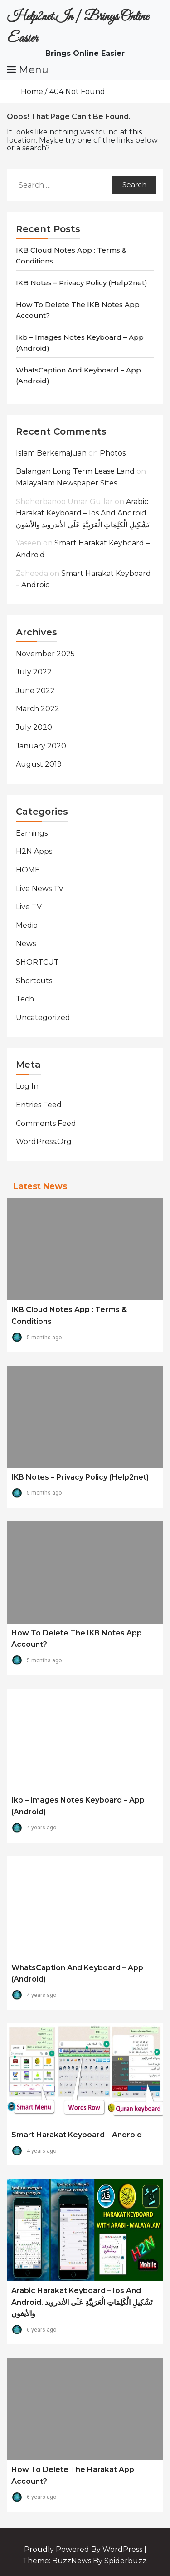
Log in (27, 1086)
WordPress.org (44, 1141)
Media (27, 925)
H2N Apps (34, 851)
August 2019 (39, 764)
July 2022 (34, 672)
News (26, 943)
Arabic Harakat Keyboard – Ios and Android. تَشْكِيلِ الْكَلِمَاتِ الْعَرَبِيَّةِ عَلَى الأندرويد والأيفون (82, 513)
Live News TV (39, 888)
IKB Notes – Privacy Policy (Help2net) (81, 282)
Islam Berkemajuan (51, 453)
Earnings (32, 833)
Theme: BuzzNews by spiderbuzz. (85, 2560)
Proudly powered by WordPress (84, 2549)
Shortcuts (34, 980)
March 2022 (37, 708)
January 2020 (41, 746)
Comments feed (46, 1123)
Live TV (29, 906)
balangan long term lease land (75, 471)
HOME (28, 870)
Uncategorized (43, 1017)
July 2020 (34, 727)
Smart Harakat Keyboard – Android (76, 2134)
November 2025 (45, 653)
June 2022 (35, 690)
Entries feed (39, 1104)
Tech (25, 999)
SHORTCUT (37, 962)
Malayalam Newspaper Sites (66, 483)
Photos (113, 453)
